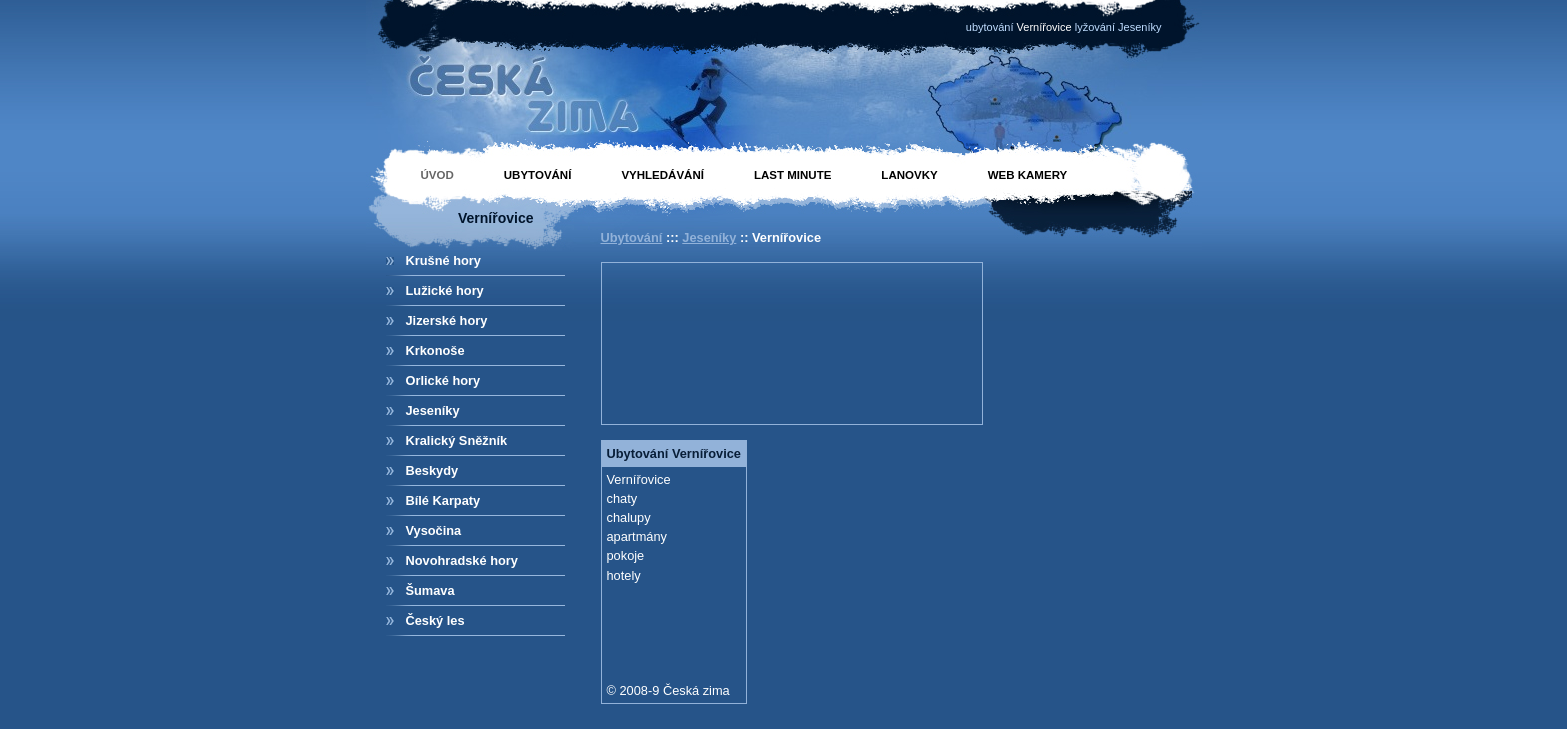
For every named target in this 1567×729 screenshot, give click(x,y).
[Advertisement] (697, 341)
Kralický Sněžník (457, 440)
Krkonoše (435, 350)
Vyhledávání (662, 175)
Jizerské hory (447, 320)
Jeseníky (433, 410)
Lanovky (909, 175)
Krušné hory (443, 260)
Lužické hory (445, 290)
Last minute (792, 175)
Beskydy (432, 470)
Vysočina (434, 530)
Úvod (437, 175)
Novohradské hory (462, 560)
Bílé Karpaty (443, 500)
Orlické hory (443, 380)
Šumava (430, 590)
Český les (435, 620)
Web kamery (1028, 175)
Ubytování (538, 175)
